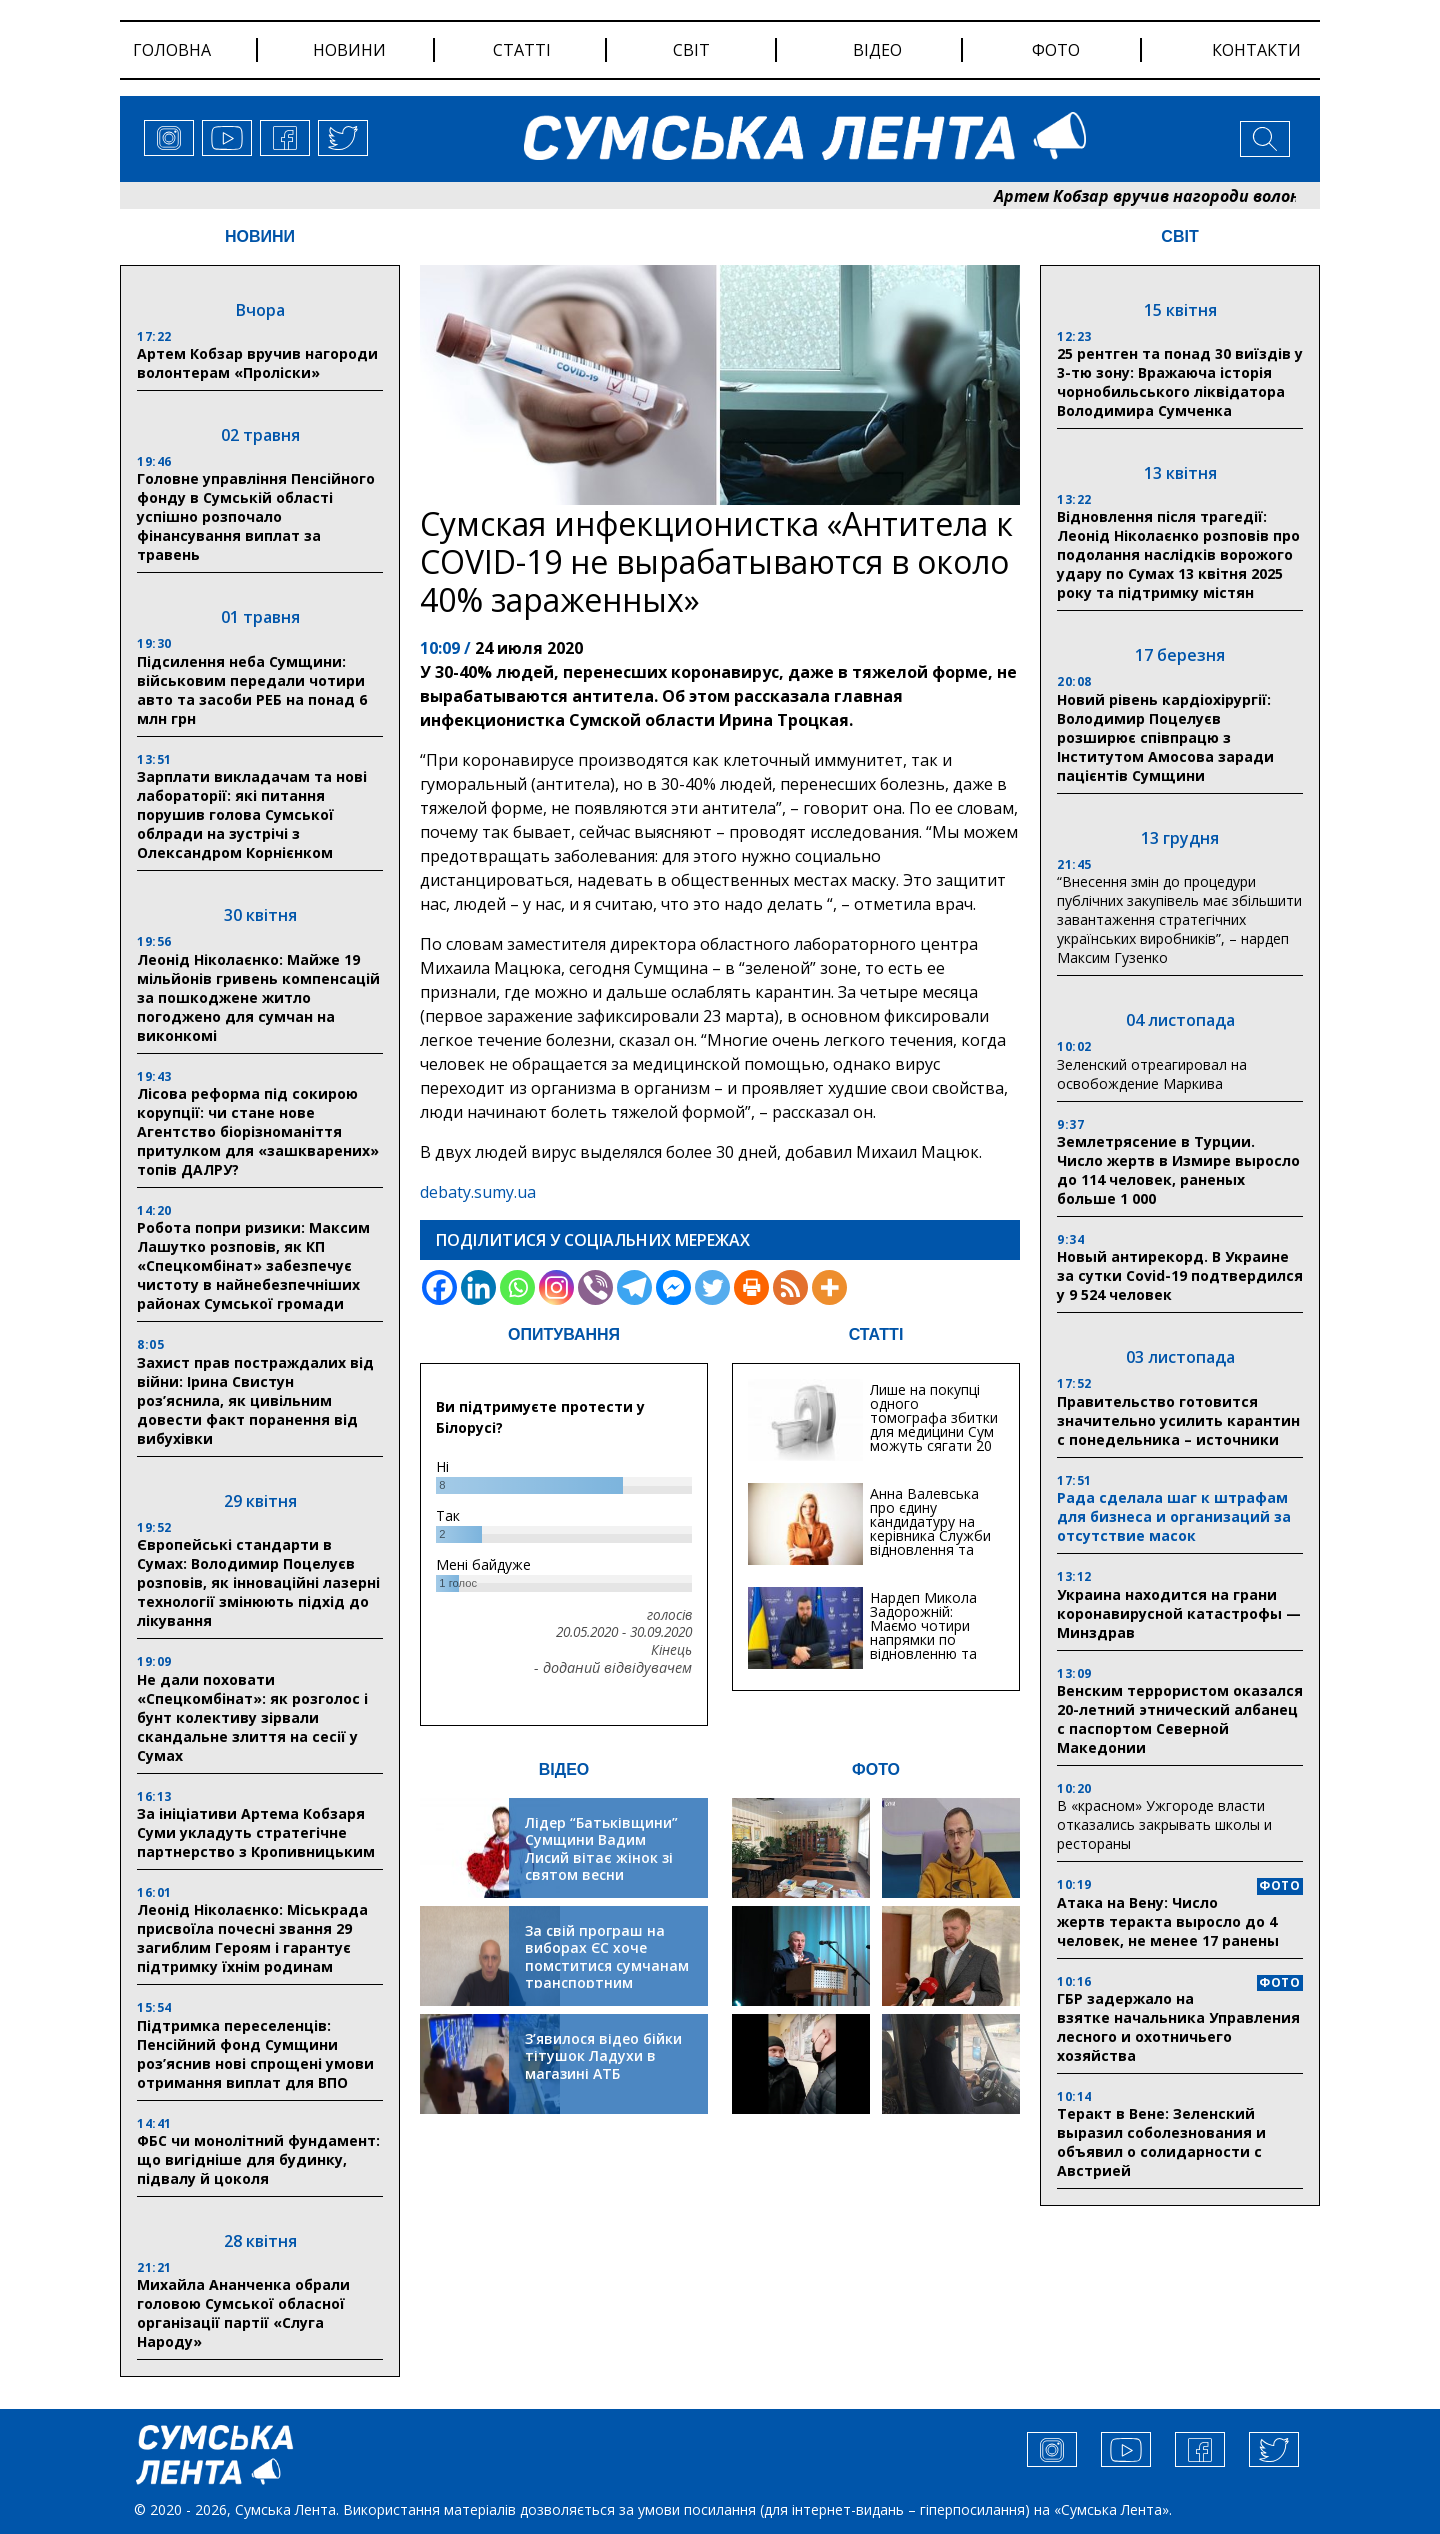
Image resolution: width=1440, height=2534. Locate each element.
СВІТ (1179, 236)
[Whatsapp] (517, 1287)
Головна (172, 50)
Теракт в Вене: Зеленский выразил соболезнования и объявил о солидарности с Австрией (1161, 2142)
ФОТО (876, 1769)
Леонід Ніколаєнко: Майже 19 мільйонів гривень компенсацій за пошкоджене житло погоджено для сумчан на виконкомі (258, 997)
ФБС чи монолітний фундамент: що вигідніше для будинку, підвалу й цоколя (258, 2159)
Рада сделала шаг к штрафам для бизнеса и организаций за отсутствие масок (1174, 1516)
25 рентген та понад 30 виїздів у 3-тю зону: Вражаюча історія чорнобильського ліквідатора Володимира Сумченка (1180, 382)
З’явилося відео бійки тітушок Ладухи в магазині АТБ (603, 2056)
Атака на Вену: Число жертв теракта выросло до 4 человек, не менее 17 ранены (1168, 1921)
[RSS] (790, 1287)
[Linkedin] (478, 1287)
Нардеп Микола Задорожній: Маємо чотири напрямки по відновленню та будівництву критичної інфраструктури (923, 1646)
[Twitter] (712, 1287)
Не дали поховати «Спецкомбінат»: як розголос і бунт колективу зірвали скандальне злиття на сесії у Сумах (252, 1717)
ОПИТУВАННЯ (564, 1334)
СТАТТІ (876, 1334)
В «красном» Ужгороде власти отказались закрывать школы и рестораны (1164, 1824)
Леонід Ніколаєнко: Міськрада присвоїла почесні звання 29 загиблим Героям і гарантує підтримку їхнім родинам (252, 1938)
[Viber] (595, 1287)
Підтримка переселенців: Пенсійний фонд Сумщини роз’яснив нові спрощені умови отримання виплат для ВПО (255, 2054)
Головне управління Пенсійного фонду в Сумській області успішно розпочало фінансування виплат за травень (256, 516)
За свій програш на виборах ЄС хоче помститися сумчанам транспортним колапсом (607, 1965)
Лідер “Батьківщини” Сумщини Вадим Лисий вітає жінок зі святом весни (601, 1849)
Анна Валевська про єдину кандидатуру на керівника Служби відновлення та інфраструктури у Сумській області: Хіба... (930, 1542)
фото (1056, 50)
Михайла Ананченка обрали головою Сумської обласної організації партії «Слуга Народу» (243, 2313)
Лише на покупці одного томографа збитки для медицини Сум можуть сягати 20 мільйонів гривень (934, 1424)
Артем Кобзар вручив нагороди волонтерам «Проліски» (257, 363)
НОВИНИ (260, 236)
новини (349, 50)
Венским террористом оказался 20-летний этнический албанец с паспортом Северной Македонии (1180, 1719)
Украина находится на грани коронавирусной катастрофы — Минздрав (1179, 1613)
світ (691, 50)
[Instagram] (556, 1287)
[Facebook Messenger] (673, 1287)
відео (877, 50)
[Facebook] (439, 1287)
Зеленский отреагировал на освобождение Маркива (1152, 1074)
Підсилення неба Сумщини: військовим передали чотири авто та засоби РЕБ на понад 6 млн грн (252, 690)
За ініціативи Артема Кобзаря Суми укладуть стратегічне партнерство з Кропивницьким (256, 1832)
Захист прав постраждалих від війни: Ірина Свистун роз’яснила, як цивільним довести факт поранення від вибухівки (255, 1400)
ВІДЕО (564, 1769)
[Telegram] (634, 1287)
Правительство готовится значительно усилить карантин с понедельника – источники (1178, 1420)
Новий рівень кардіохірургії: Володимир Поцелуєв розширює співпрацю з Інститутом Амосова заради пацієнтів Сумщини (1165, 737)
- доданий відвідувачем (613, 1668)
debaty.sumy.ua (478, 1192)
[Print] (751, 1287)
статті (522, 50)
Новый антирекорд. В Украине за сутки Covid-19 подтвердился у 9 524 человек (1180, 1275)
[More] (829, 1287)
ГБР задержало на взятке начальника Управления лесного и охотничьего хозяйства (1178, 2027)
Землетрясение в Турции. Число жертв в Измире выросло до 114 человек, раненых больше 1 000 (1178, 1170)
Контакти (1256, 50)
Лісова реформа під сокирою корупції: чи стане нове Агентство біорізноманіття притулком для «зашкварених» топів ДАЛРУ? (258, 1131)
